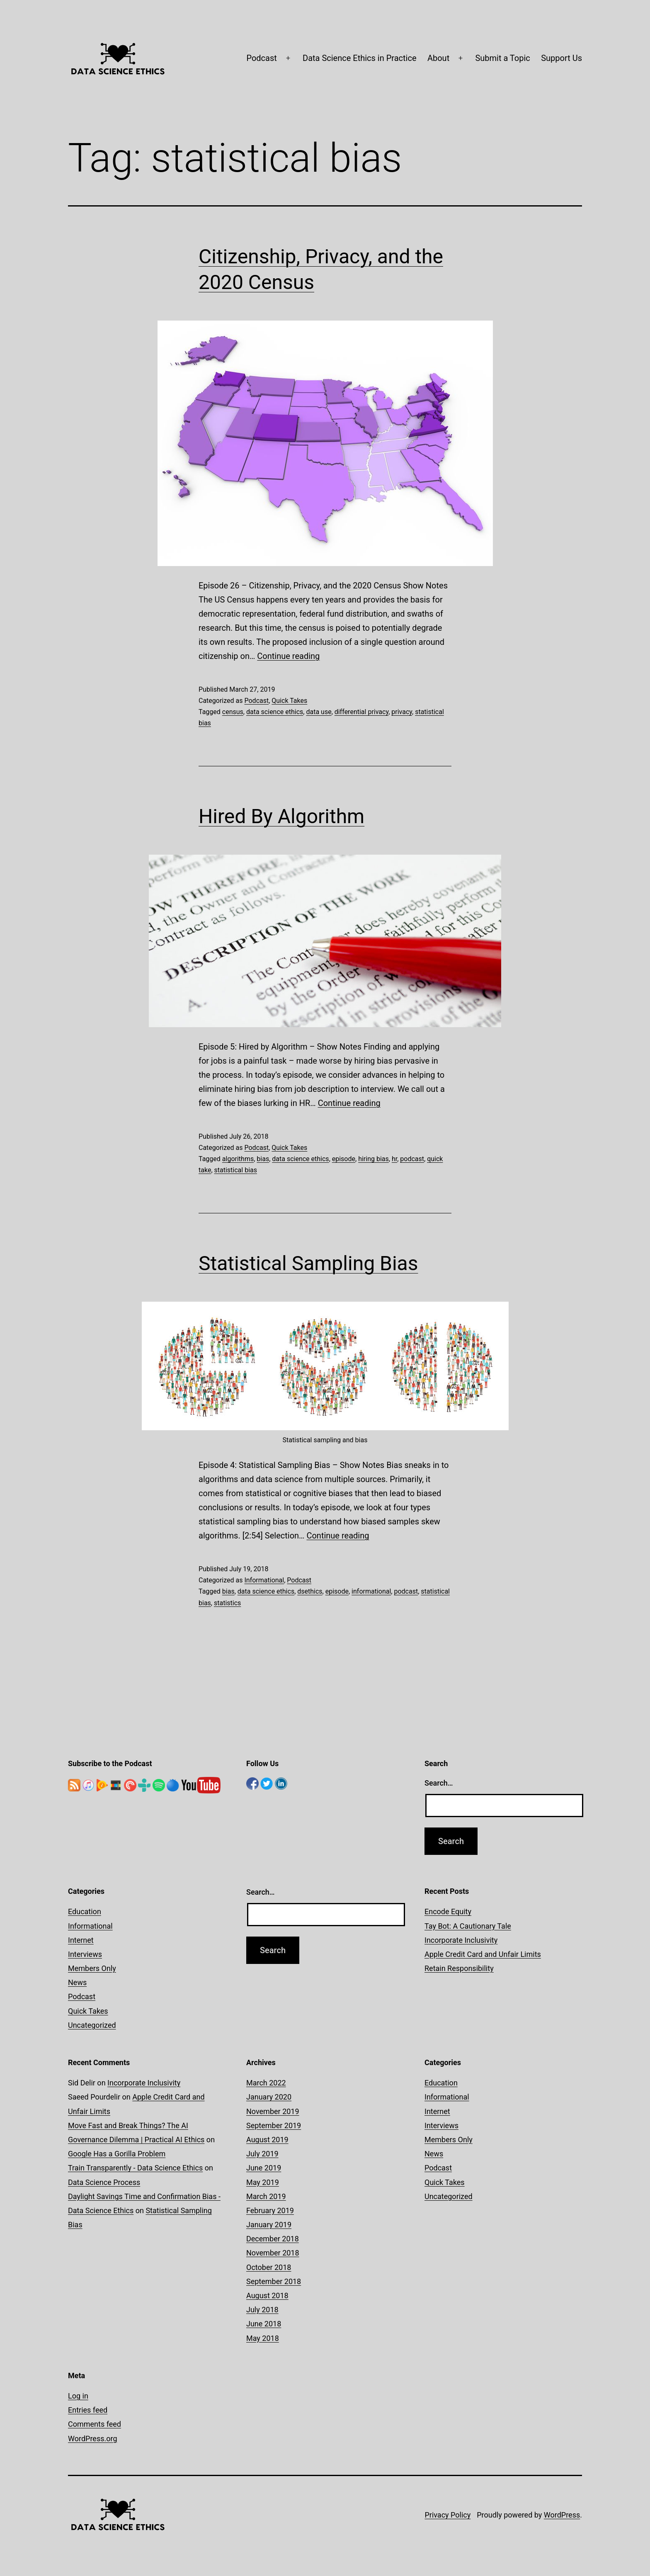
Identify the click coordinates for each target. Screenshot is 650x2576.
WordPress (562, 2514)
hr (394, 1159)
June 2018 (263, 2323)
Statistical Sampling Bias (308, 1263)
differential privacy (361, 712)
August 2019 (267, 2139)
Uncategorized (92, 2025)
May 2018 (262, 2338)
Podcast (261, 58)
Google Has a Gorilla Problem (116, 2153)
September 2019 (273, 2125)
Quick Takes (289, 701)
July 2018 (262, 2309)
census (232, 712)
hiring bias (373, 1159)
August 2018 (267, 2295)
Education (84, 1911)
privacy (401, 712)
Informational (264, 1580)
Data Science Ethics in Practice (360, 58)
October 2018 (268, 2267)
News (77, 1982)
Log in (78, 2395)
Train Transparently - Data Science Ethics (135, 2167)
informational (371, 1591)
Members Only (92, 1968)
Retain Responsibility (459, 1968)
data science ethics (274, 712)
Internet (81, 1940)
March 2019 (266, 2196)
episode (343, 1159)
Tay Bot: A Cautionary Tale (467, 1926)
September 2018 (273, 2281)
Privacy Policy (447, 2514)
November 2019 (272, 2111)
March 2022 (266, 2082)
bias (263, 1159)
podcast (412, 1159)
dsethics (309, 1591)
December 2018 (272, 2238)
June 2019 (263, 2167)
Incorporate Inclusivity (460, 1940)
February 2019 (270, 2210)
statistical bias (235, 1170)
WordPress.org (92, 2438)
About (438, 58)
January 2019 (268, 2224)
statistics (227, 1603)
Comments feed (94, 2424)
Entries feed (87, 2410)
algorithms (238, 1159)
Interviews (85, 1954)
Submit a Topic (502, 58)
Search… (438, 1783)
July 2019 (262, 2153)
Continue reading (288, 656)
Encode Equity (447, 1911)
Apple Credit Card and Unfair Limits (482, 1954)
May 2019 (262, 2182)
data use (318, 712)
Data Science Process (104, 2182)
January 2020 (268, 2096)
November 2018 (272, 2252)
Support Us (561, 58)
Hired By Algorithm (281, 816)
